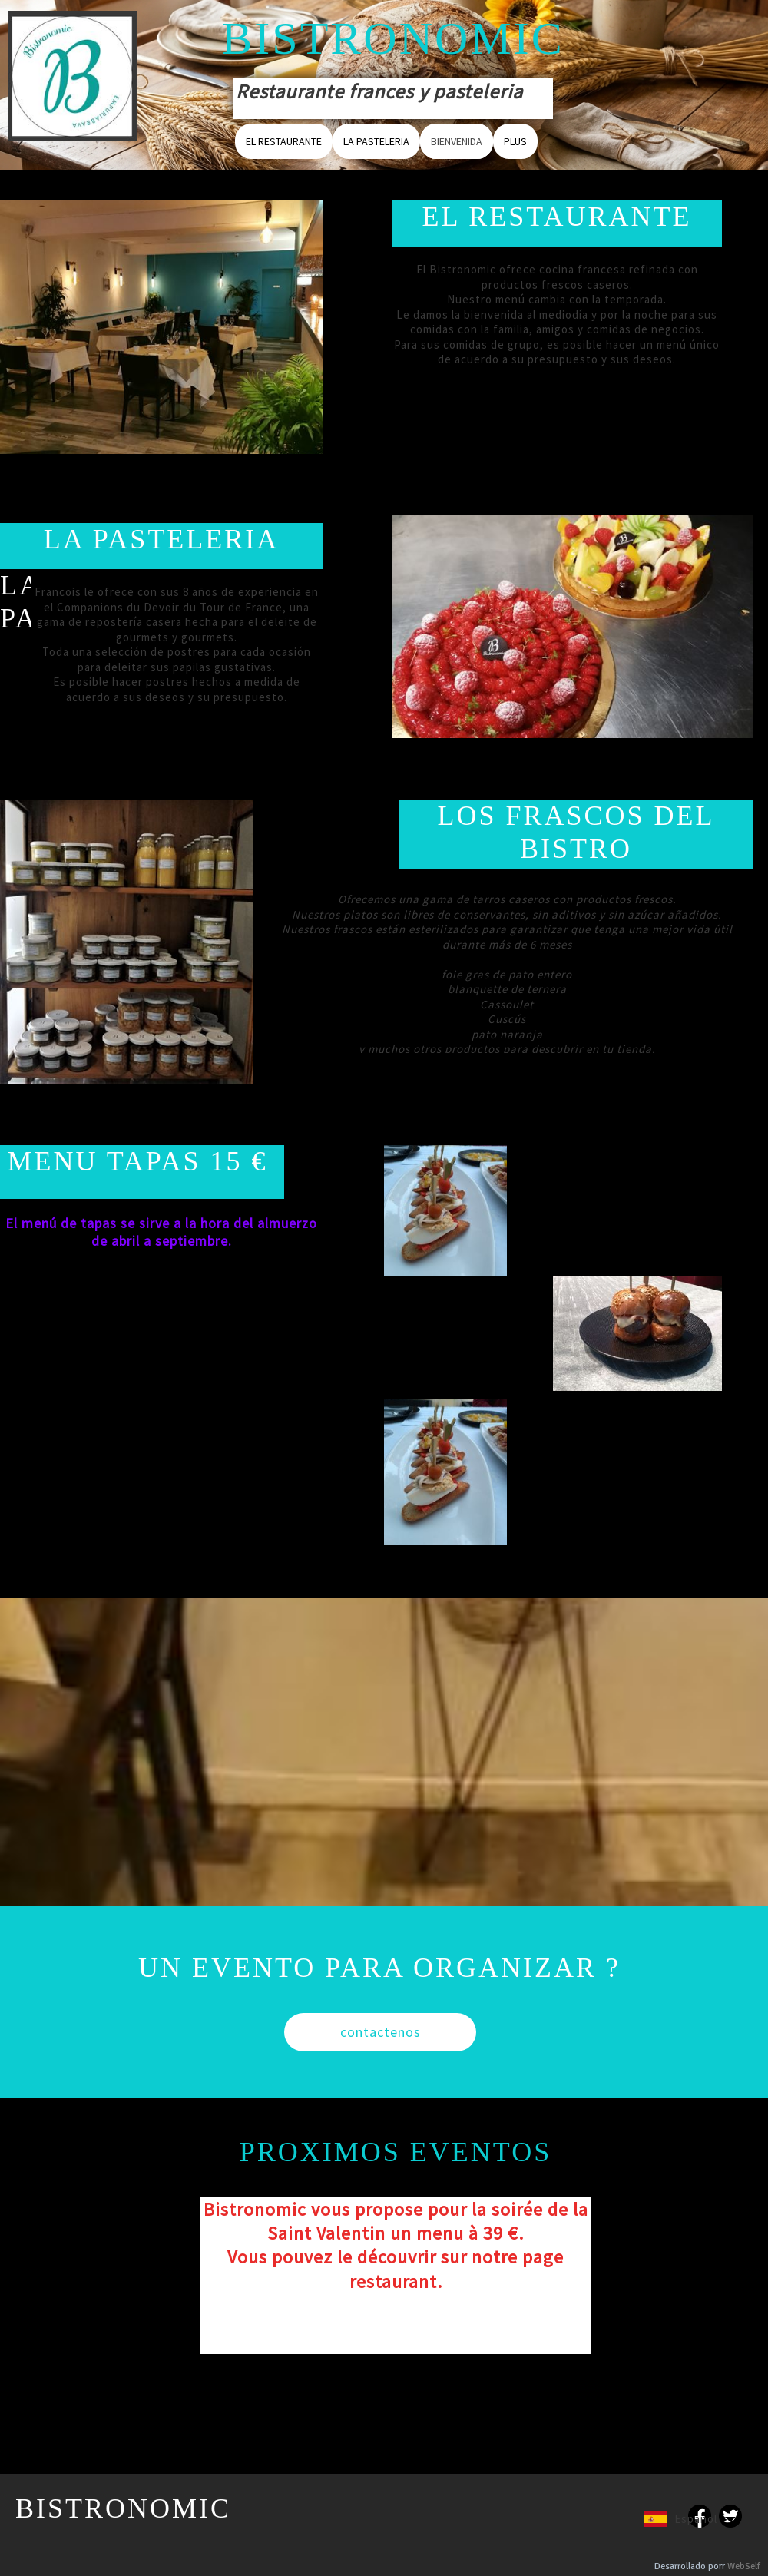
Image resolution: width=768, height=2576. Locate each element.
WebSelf (743, 2566)
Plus (515, 141)
